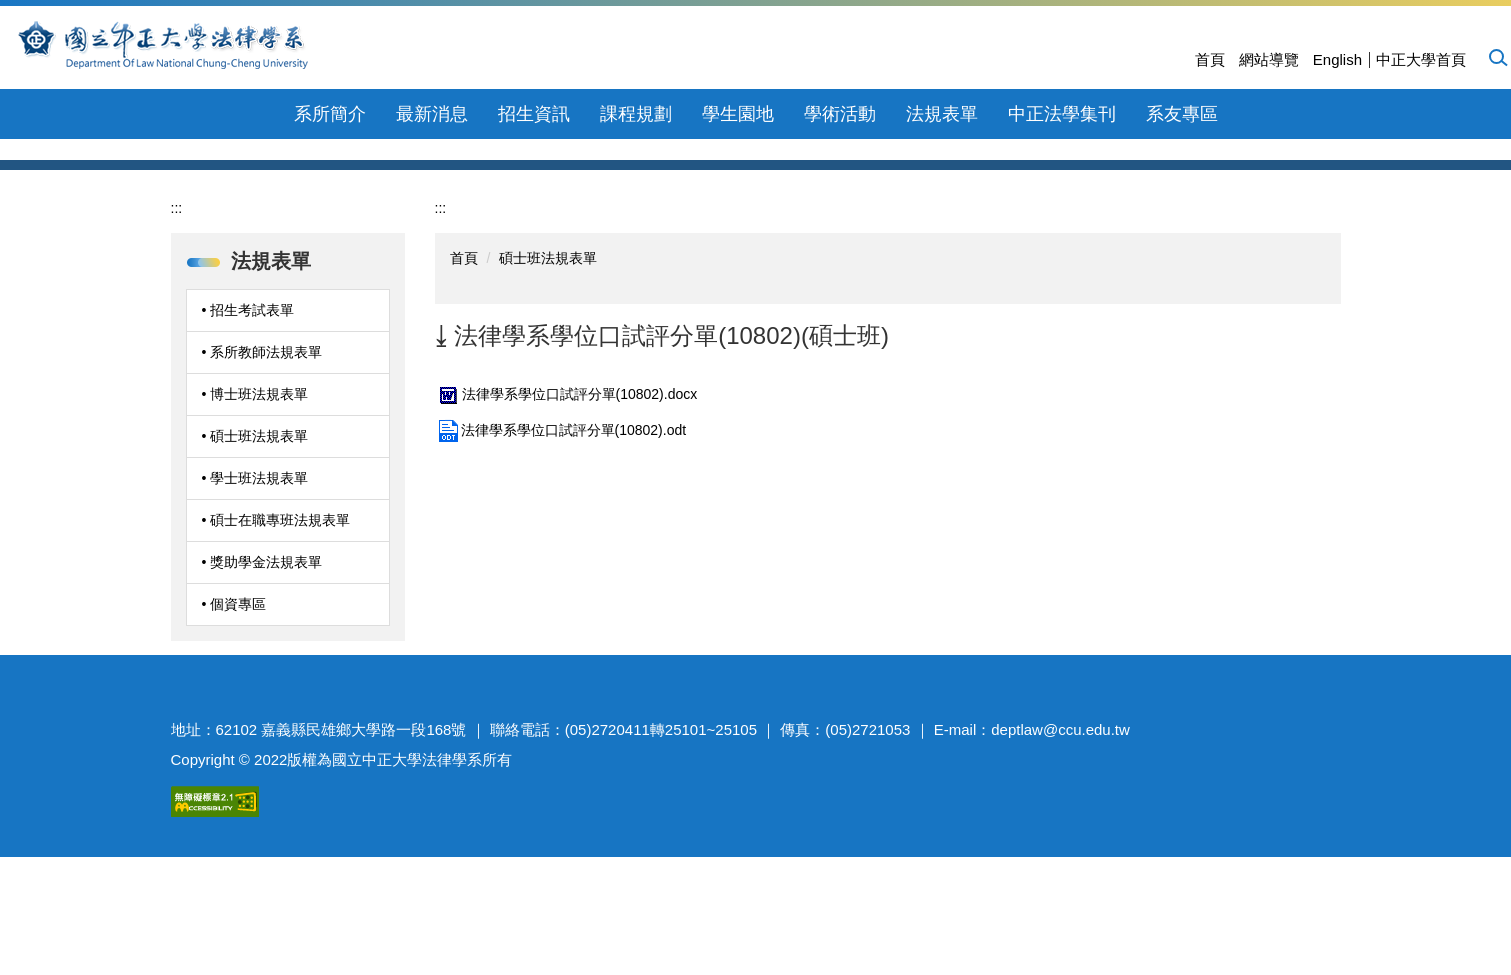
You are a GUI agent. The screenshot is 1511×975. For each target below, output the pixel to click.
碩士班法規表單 (548, 406)
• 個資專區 (234, 752)
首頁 (1210, 59)
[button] (1497, 57)
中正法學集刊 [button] (1062, 114)
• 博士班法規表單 (255, 542)
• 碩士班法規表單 (255, 584)
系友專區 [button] (1182, 114)
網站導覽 (1269, 59)
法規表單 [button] (942, 114)
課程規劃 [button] (636, 114)
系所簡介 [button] (330, 114)
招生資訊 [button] (534, 114)
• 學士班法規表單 (255, 626)
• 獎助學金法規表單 (262, 710)
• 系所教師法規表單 (262, 500)
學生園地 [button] (738, 114)
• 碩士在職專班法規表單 (276, 668)
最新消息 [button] (432, 114)
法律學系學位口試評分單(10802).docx (566, 542)
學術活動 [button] (840, 114)
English (1337, 59)
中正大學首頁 (1421, 59)
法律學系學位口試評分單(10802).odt (561, 578)
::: (177, 356)
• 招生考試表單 (248, 458)
